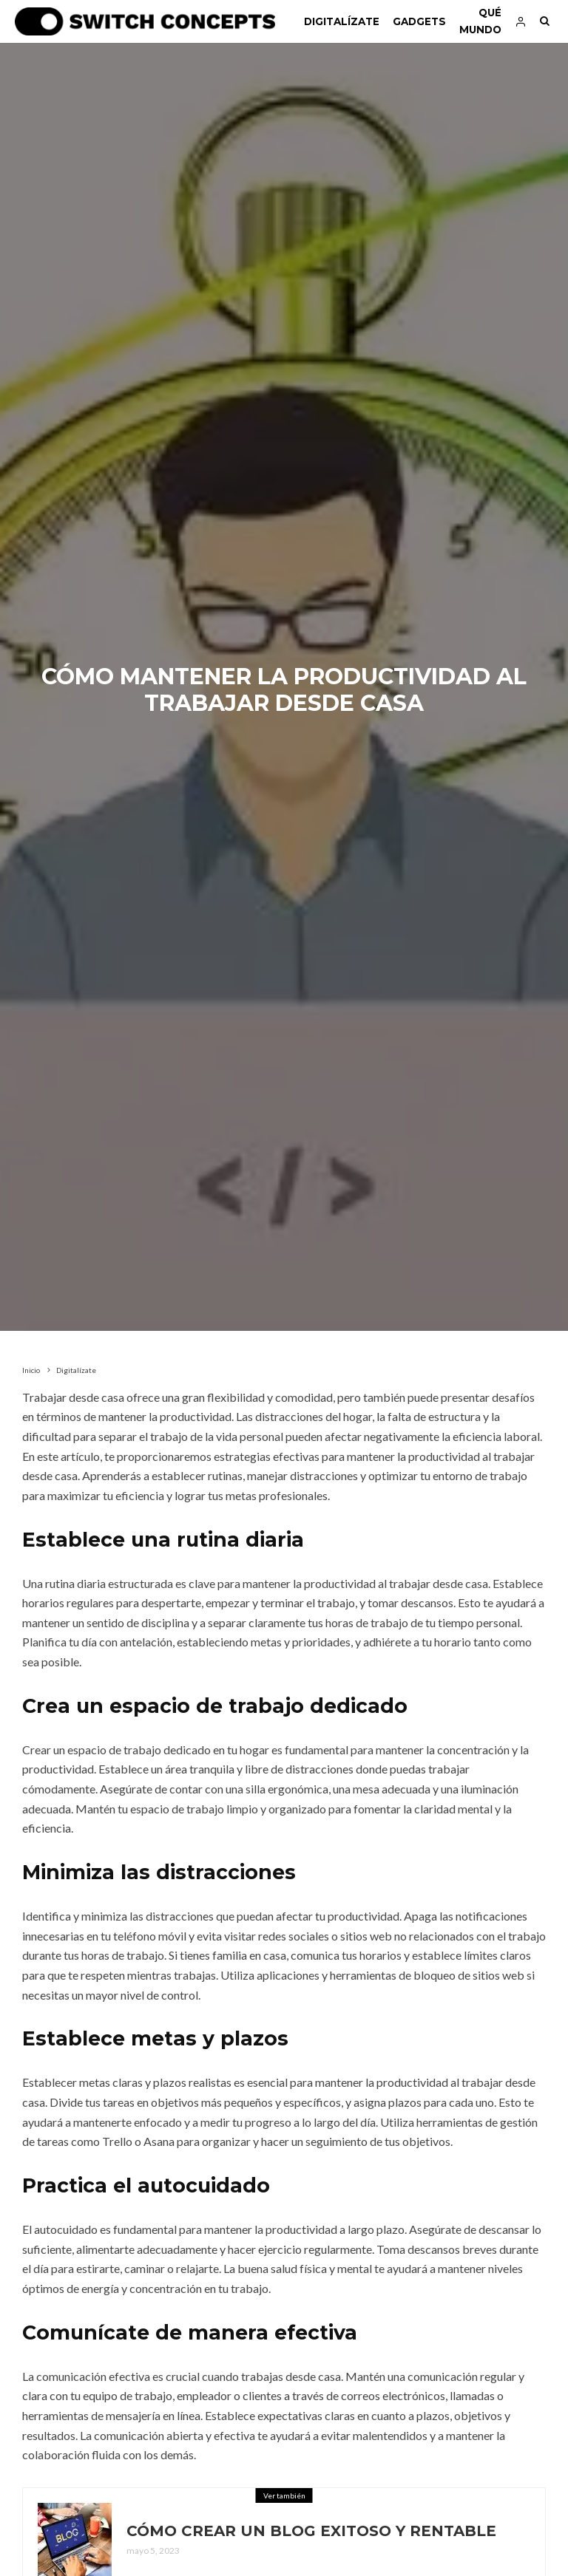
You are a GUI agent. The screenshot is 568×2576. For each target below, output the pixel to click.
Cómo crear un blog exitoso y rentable (311, 2532)
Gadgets (419, 21)
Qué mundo (480, 21)
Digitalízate (341, 21)
